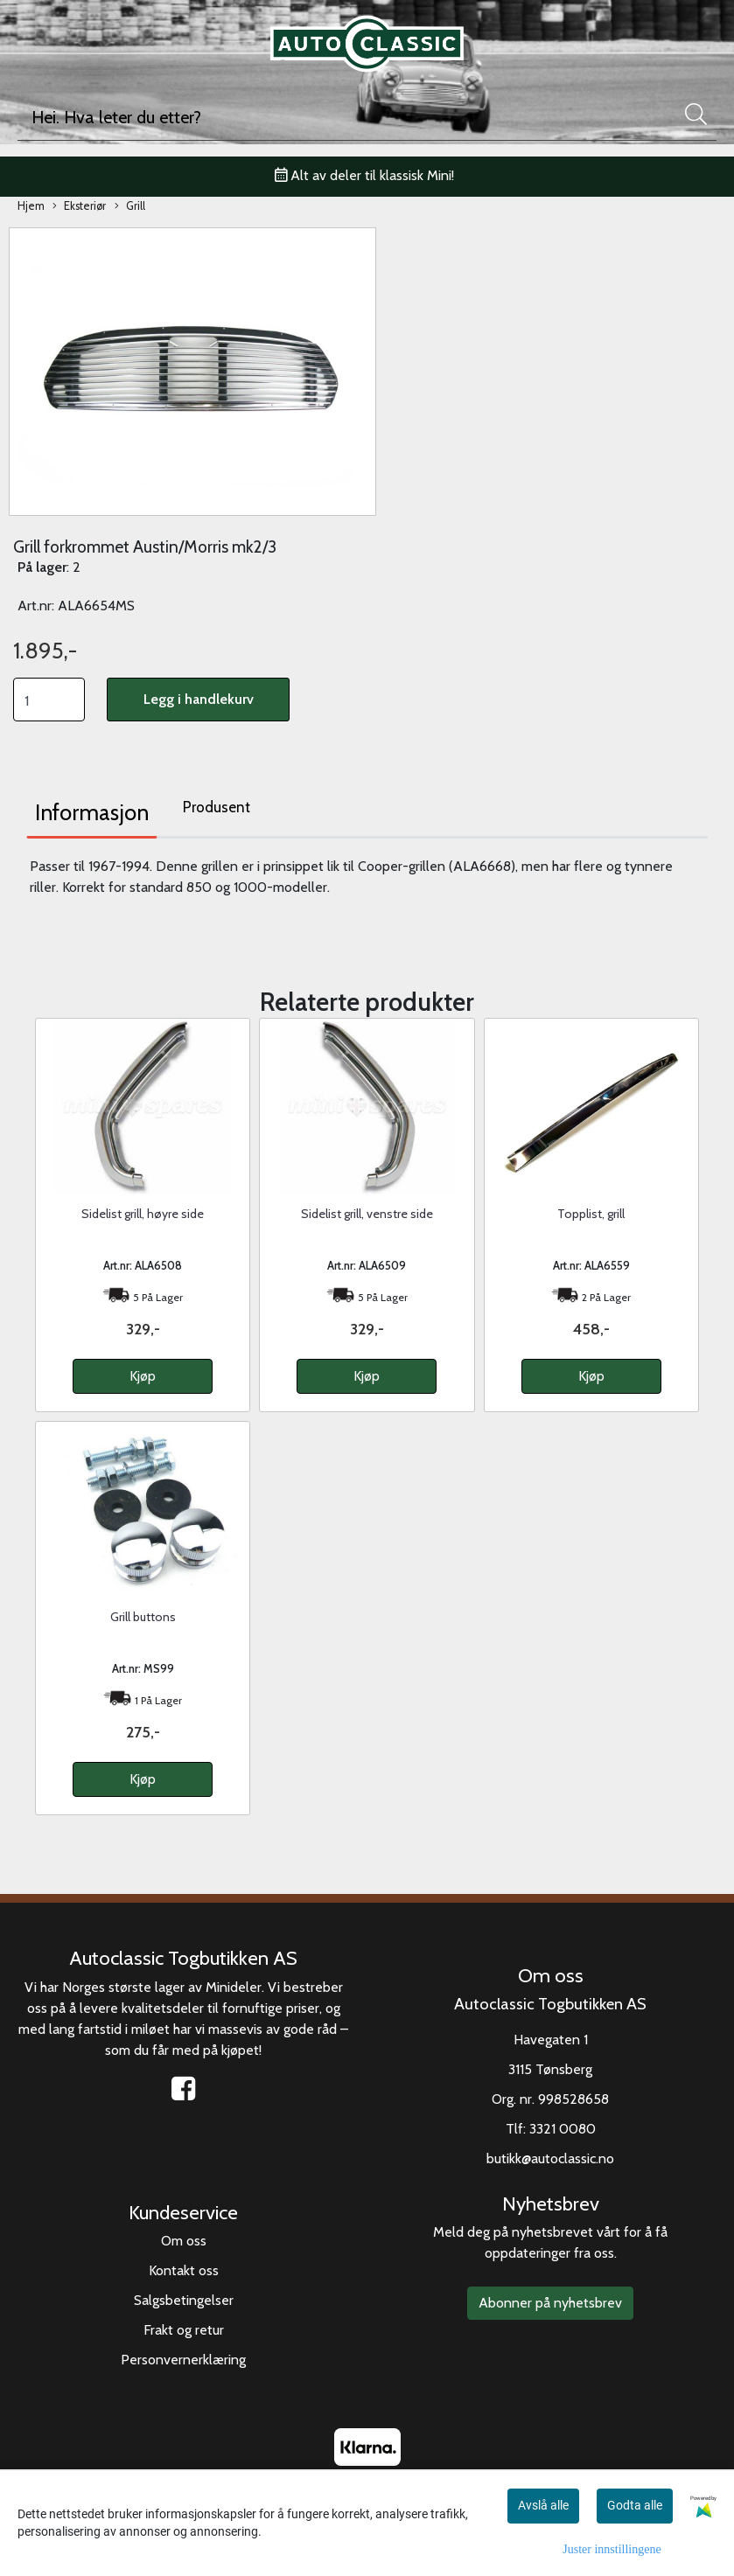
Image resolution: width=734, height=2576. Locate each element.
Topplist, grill (591, 1214)
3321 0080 (562, 2128)
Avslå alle (543, 2505)
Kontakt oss (184, 2270)
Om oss (183, 2240)
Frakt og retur (183, 2330)
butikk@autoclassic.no (550, 2158)
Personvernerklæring (183, 2359)
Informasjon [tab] (92, 812)
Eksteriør (79, 206)
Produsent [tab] (216, 807)
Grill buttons (143, 1617)
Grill (130, 206)
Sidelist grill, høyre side (142, 1214)
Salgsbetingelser (184, 2300)
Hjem (31, 205)
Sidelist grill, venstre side (367, 1214)
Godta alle (634, 2505)
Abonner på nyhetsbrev (550, 2302)
